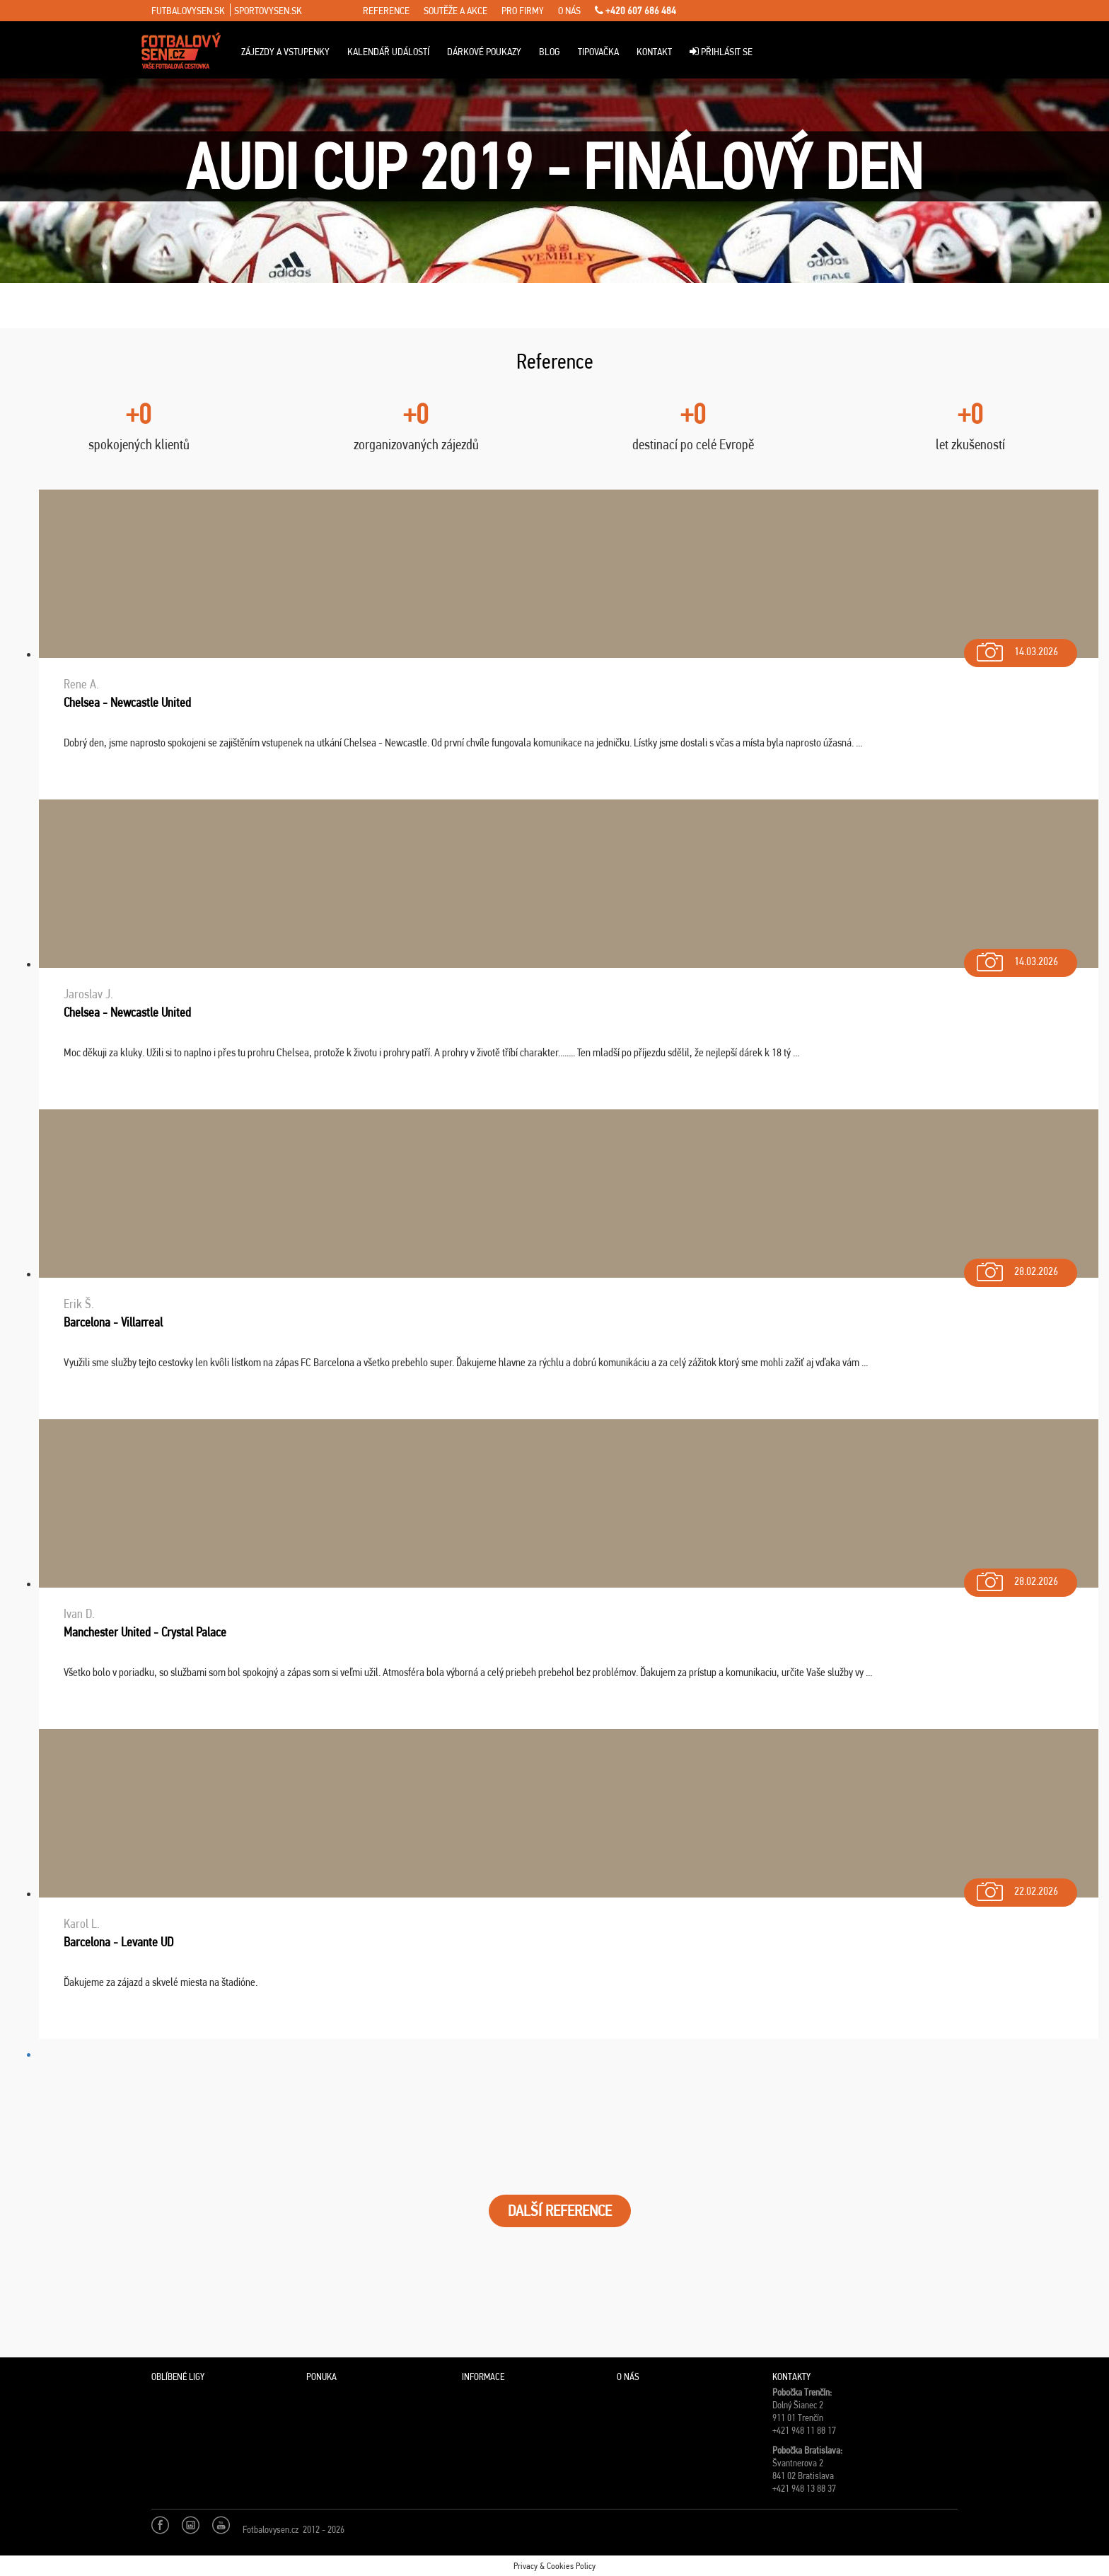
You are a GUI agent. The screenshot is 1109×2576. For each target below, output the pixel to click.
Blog (549, 51)
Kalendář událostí (388, 51)
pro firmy (522, 10)
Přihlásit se (721, 51)
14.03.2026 (1016, 648)
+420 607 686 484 (635, 10)
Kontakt (654, 51)
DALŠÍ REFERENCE (560, 2210)
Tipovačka (598, 51)
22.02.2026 (1016, 1888)
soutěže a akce (455, 10)
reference (386, 10)
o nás (569, 10)
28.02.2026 (1016, 1268)
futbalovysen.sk (188, 10)
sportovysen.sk (268, 10)
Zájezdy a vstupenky (285, 51)
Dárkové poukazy (484, 51)
